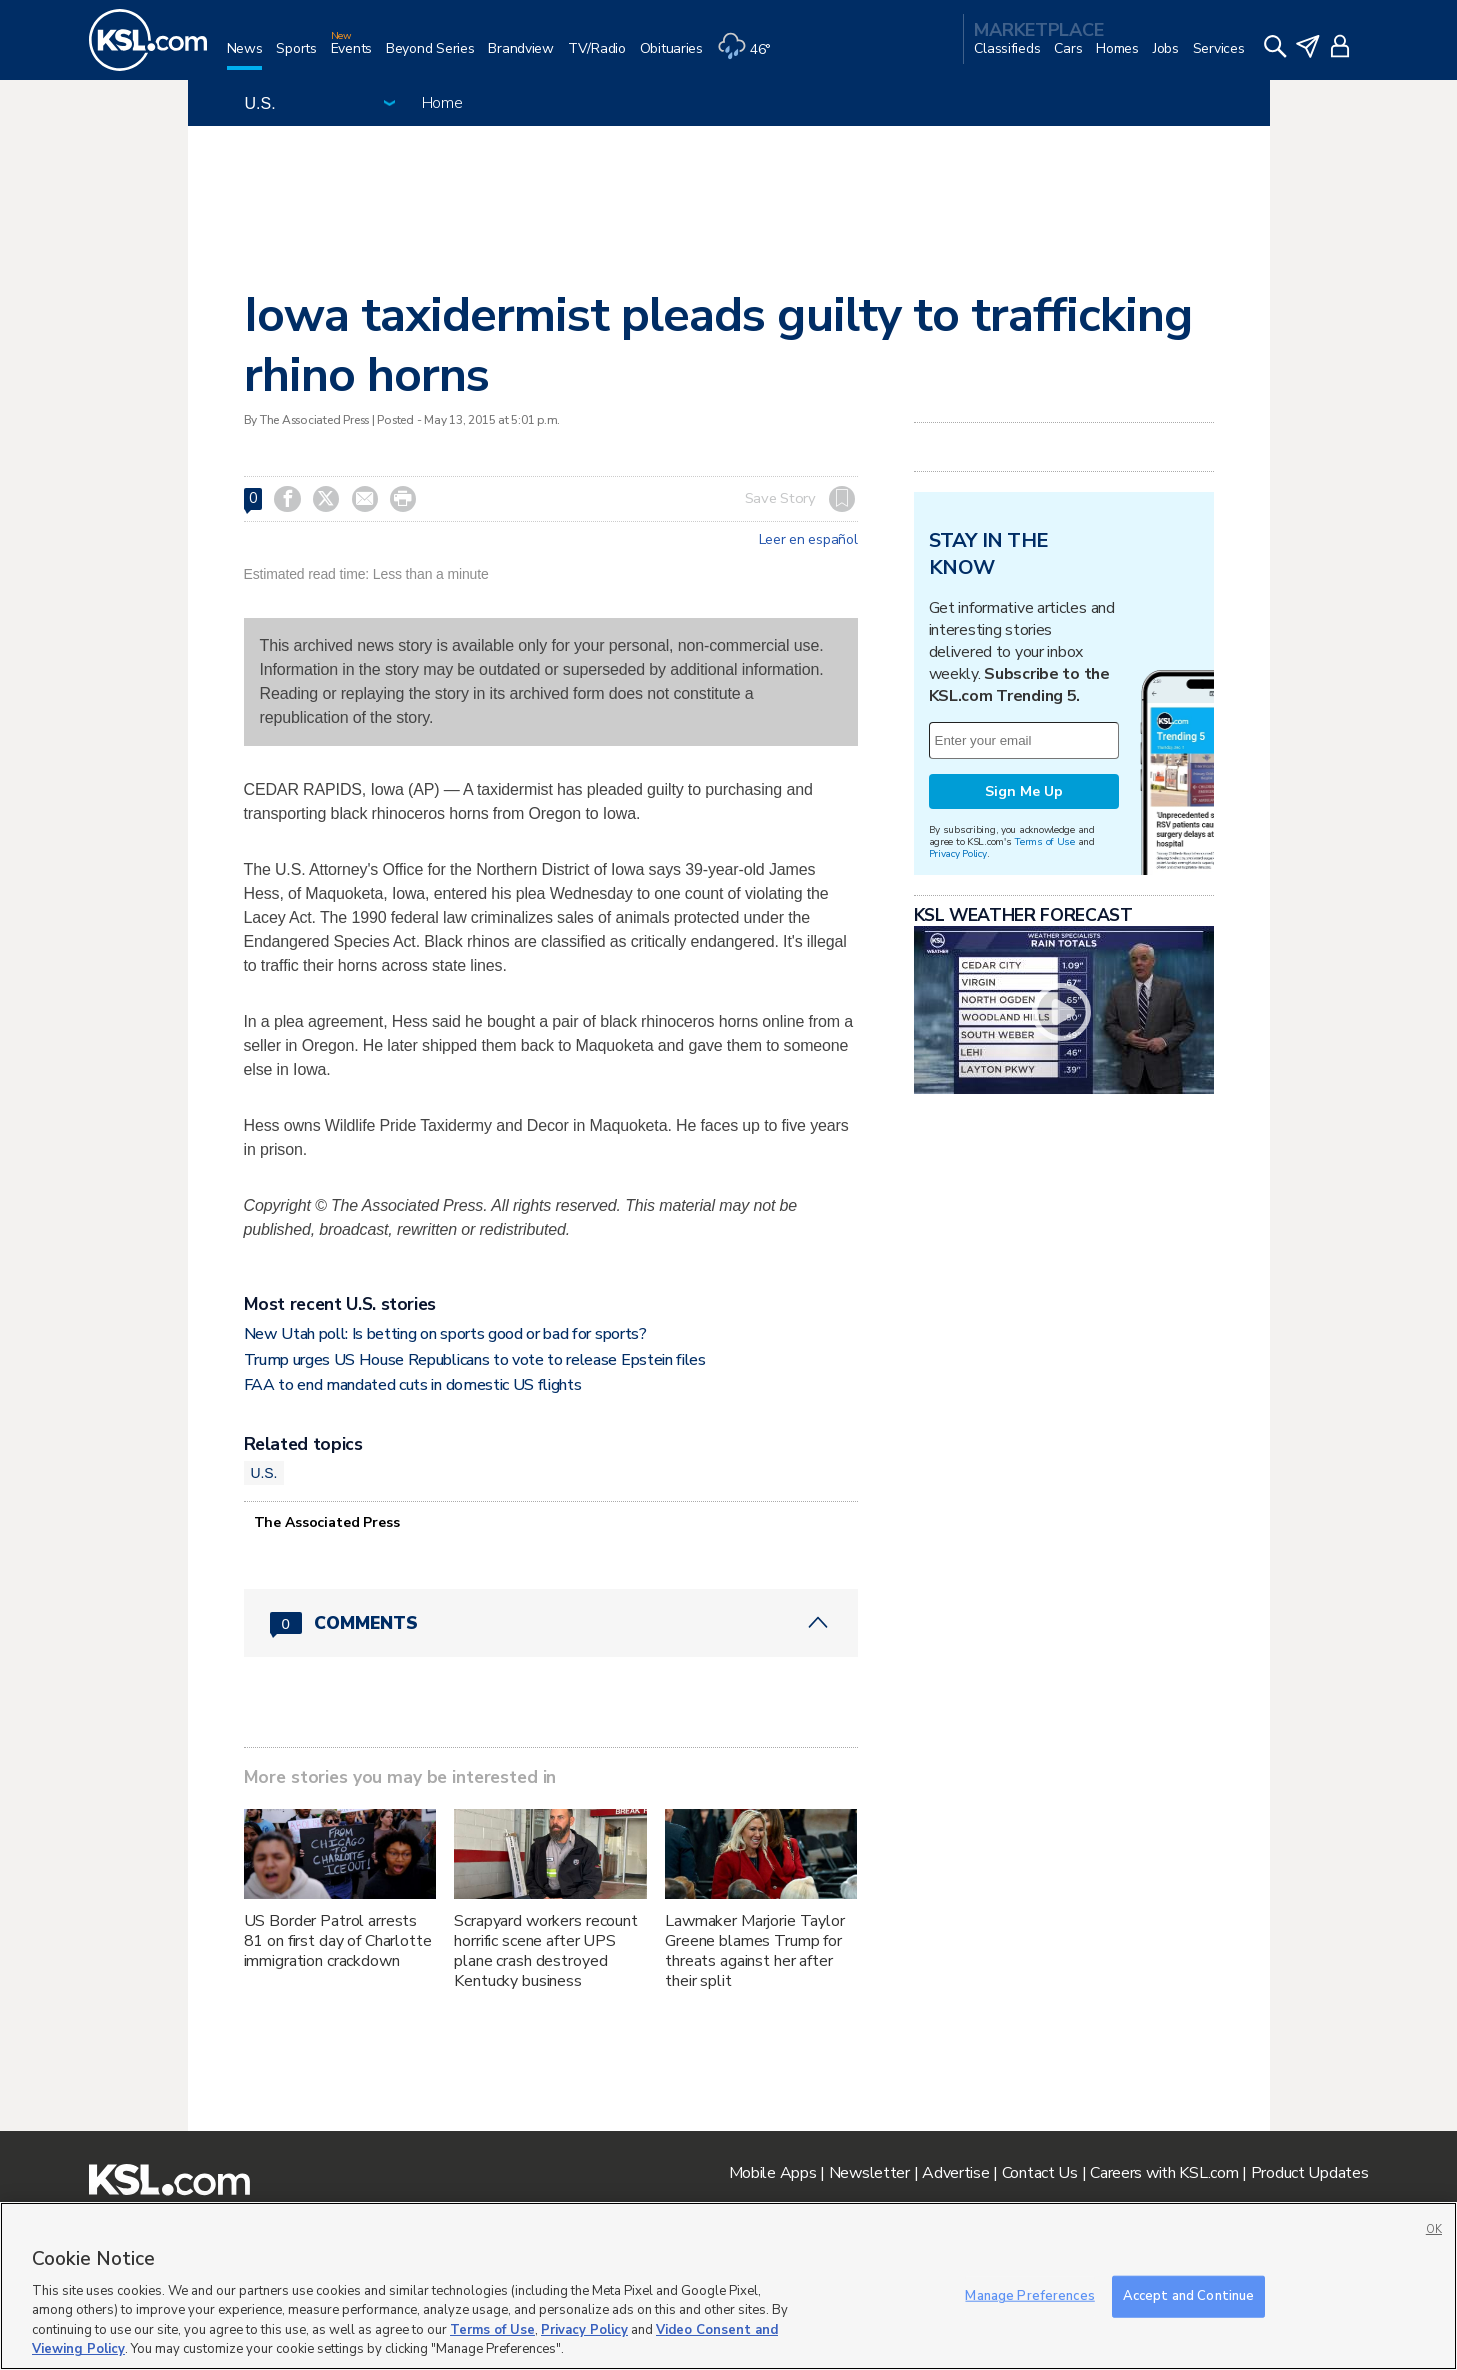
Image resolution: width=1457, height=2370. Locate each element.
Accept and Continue (1188, 2296)
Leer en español (808, 540)
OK (1434, 2229)
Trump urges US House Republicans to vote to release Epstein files (475, 1360)
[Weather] (751, 56)
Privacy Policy (958, 853)
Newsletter (869, 2173)
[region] (728, 2286)
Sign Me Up (1024, 791)
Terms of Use (1044, 841)
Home (442, 103)
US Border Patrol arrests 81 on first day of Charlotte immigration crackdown (338, 1941)
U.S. (264, 1473)
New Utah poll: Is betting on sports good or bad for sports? (445, 1334)
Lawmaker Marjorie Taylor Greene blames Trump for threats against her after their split (755, 1951)
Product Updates (1310, 2173)
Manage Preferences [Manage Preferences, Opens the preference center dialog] (1029, 2296)
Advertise (955, 2173)
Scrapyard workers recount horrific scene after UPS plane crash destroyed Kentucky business (546, 1951)
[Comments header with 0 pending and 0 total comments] (551, 1623)
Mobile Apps (773, 2173)
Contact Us (1040, 2173)
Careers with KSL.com (1164, 2173)
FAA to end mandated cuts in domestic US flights (413, 1385)
